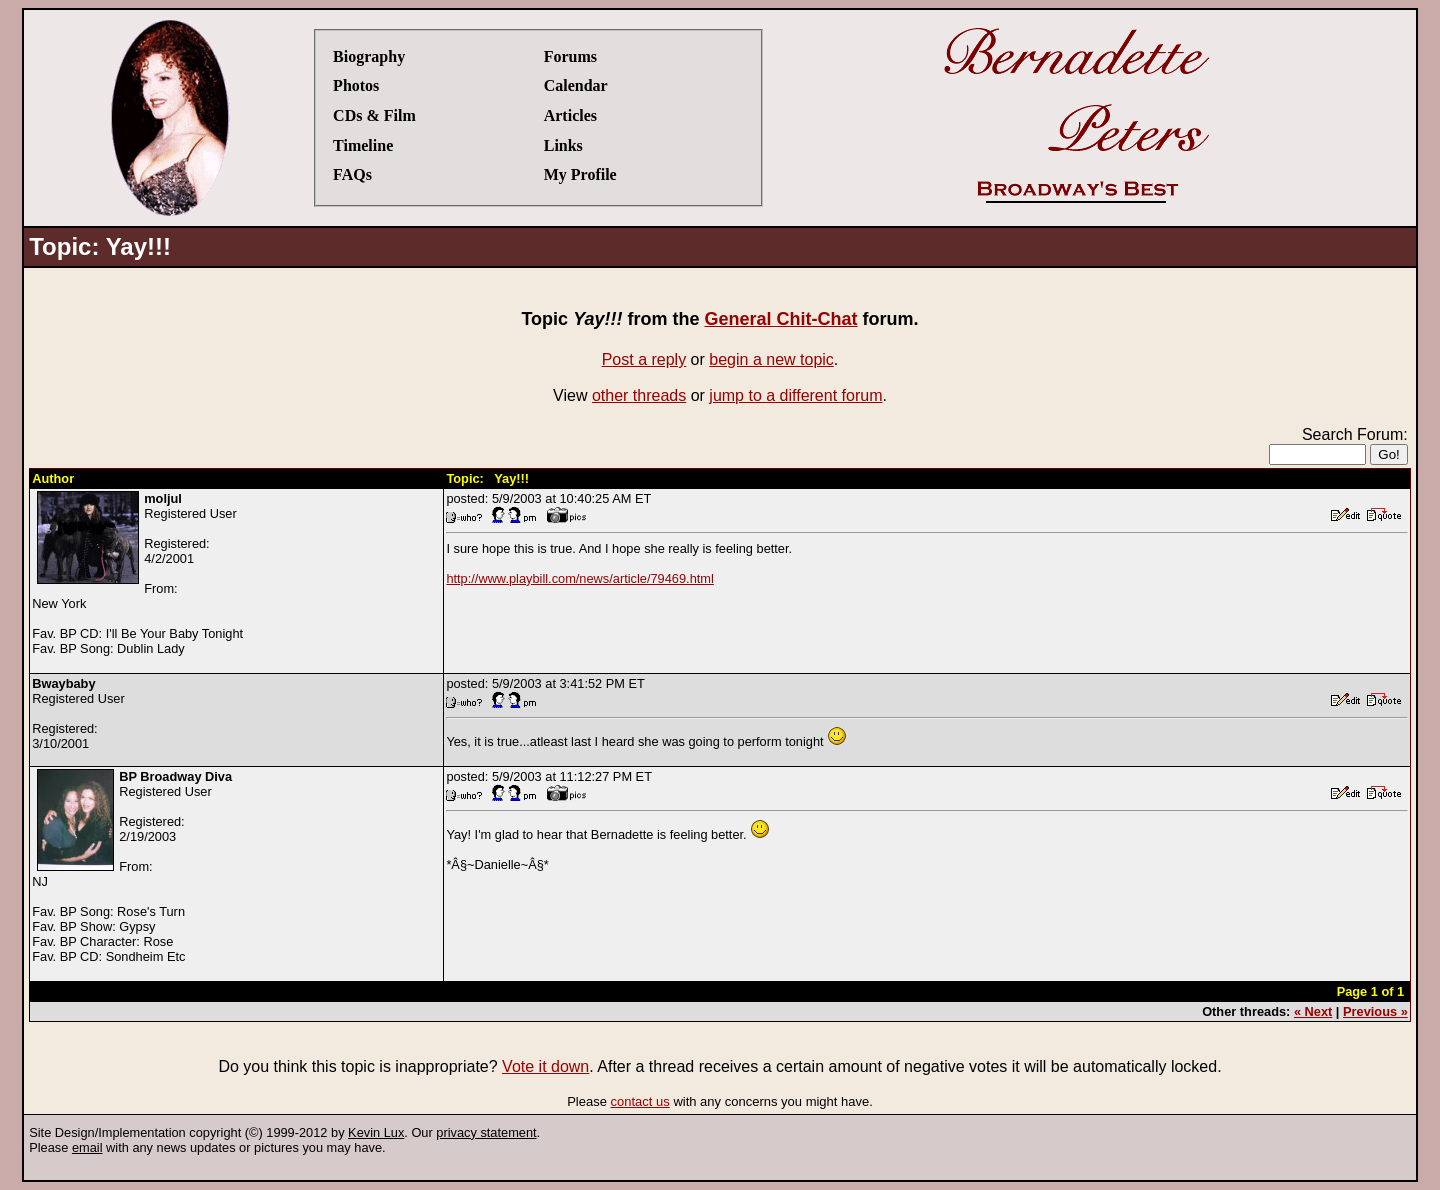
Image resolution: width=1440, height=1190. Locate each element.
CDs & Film (374, 115)
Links (563, 145)
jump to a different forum (795, 395)
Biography (369, 56)
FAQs (352, 174)
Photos (356, 85)
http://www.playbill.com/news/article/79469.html (579, 578)
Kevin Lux (376, 1132)
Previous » (1375, 1011)
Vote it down (545, 1066)
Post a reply (644, 359)
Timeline (363, 145)
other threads (639, 395)
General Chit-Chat (780, 319)
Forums (570, 56)
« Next (1313, 1011)
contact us (640, 1101)
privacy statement (486, 1132)
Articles (570, 115)
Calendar (576, 85)
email (87, 1147)
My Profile (580, 174)
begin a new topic (771, 359)
